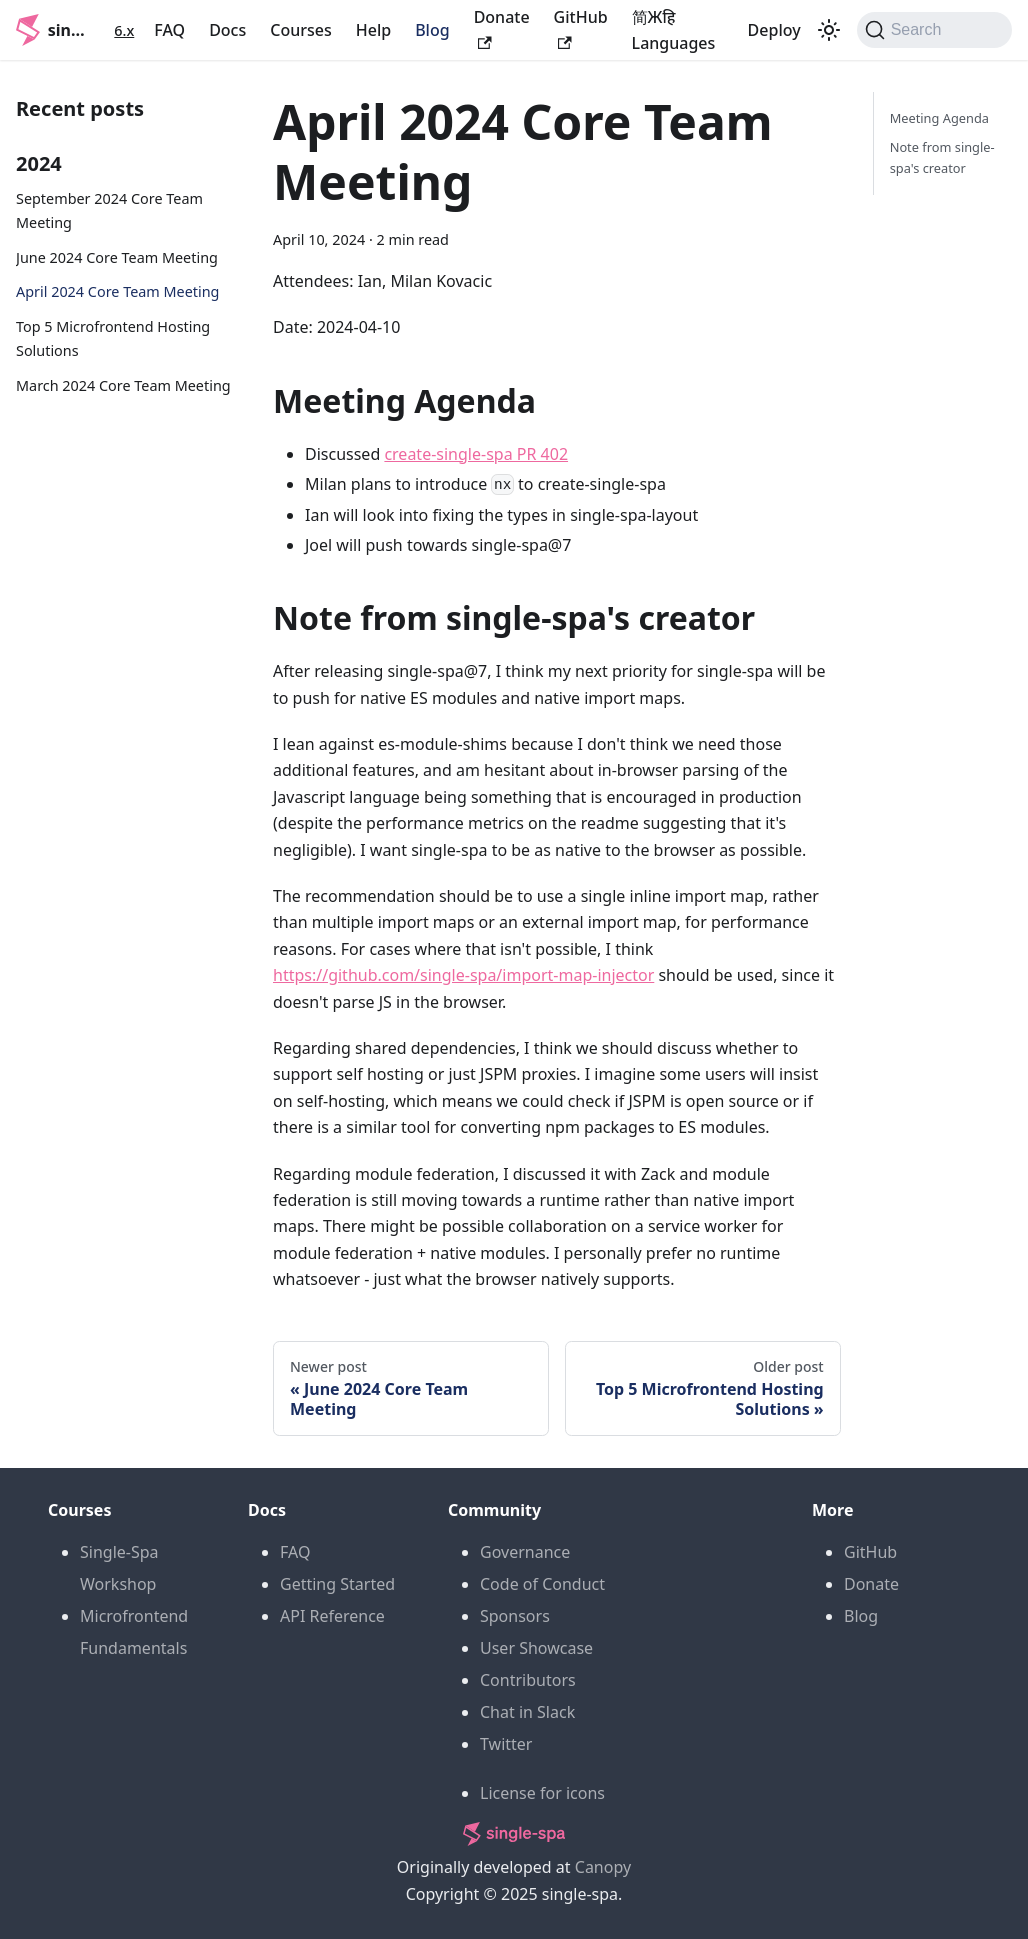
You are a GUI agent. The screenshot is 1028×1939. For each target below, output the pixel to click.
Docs (227, 30)
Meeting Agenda (939, 118)
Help (373, 30)
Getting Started (337, 1584)
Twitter (506, 1744)
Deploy (774, 30)
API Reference (332, 1616)
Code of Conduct (542, 1584)
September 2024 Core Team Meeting (109, 210)
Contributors (528, 1680)
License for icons (542, 1793)
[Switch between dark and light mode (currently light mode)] (829, 30)
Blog (432, 30)
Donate (871, 1584)
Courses (300, 30)
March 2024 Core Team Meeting (123, 385)
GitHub (870, 1552)
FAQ (169, 30)
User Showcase (536, 1648)
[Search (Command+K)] (934, 30)
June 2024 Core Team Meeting (117, 257)
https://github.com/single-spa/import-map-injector (463, 975)
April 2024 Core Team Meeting (117, 291)
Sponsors (515, 1616)
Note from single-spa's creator (942, 157)
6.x (124, 30)
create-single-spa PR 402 (476, 454)
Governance (525, 1552)
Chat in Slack (527, 1712)
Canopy (603, 1867)
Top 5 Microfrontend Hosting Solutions (113, 338)
